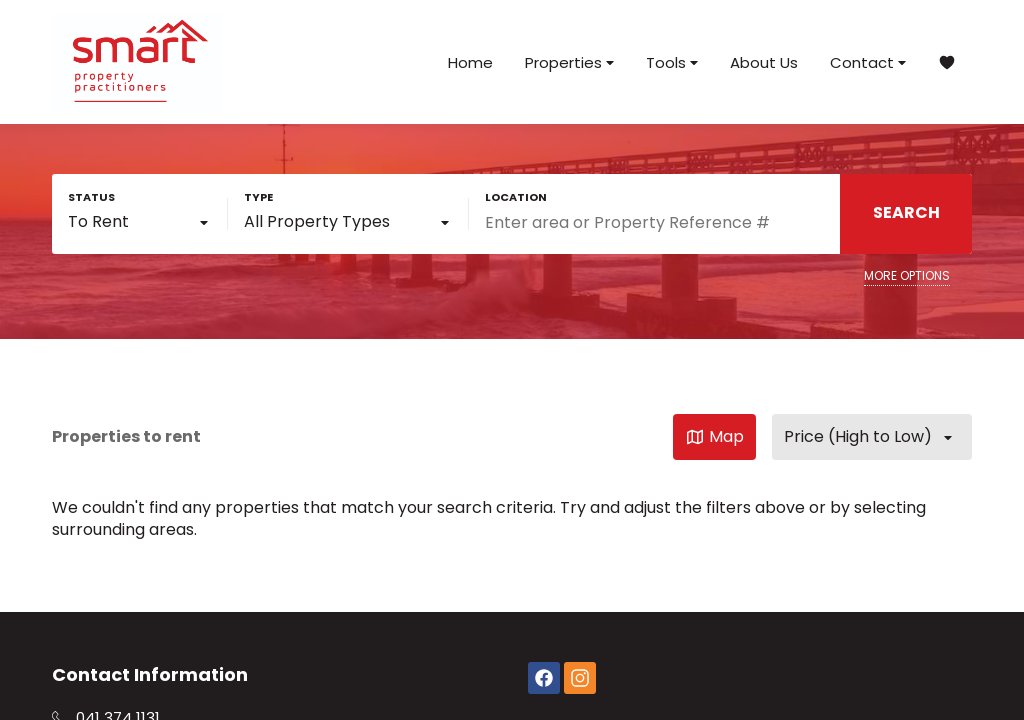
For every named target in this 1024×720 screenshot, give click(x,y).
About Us (764, 62)
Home (470, 62)
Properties (569, 62)
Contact (868, 62)
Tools (672, 62)
